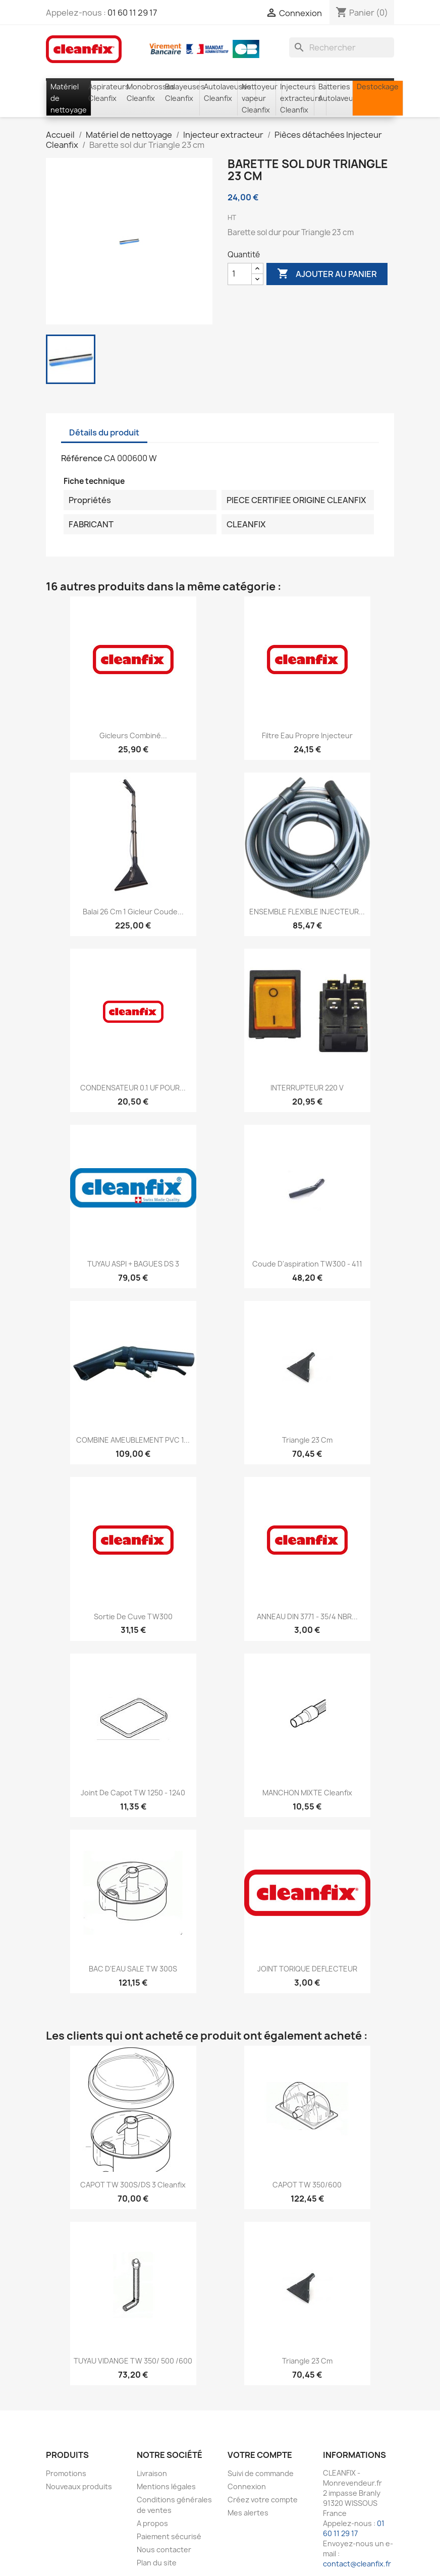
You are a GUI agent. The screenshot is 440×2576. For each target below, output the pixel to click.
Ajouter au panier (327, 274)
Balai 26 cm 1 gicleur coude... (133, 911)
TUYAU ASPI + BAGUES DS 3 (133, 1264)
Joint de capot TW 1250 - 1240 (133, 1792)
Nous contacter (164, 2549)
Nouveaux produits (79, 2486)
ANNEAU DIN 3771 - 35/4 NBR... (307, 1616)
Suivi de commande (261, 2473)
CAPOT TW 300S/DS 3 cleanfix (133, 2184)
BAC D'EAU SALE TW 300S (133, 1969)
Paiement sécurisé (169, 2536)
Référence (81, 458)
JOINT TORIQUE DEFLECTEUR (307, 1969)
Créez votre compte (263, 2499)
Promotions (66, 2473)
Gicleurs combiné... (133, 735)
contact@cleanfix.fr (357, 2563)
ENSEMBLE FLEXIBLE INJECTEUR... (307, 911)
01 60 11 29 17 (132, 12)
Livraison (152, 2473)
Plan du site (157, 2562)
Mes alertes (248, 2512)
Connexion (247, 2486)
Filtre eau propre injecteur (307, 735)
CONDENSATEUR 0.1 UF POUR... (133, 1087)
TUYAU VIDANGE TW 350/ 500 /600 (133, 2361)
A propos (152, 2523)
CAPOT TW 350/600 (307, 2184)
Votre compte (260, 2454)
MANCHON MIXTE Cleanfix (307, 1792)
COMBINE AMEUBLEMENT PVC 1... (133, 1440)
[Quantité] (240, 274)
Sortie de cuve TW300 (133, 1616)
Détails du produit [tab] (104, 432)
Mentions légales (166, 2486)
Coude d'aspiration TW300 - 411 (307, 1264)
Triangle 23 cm (307, 1440)
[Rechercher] (341, 47)
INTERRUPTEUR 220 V (307, 1087)
